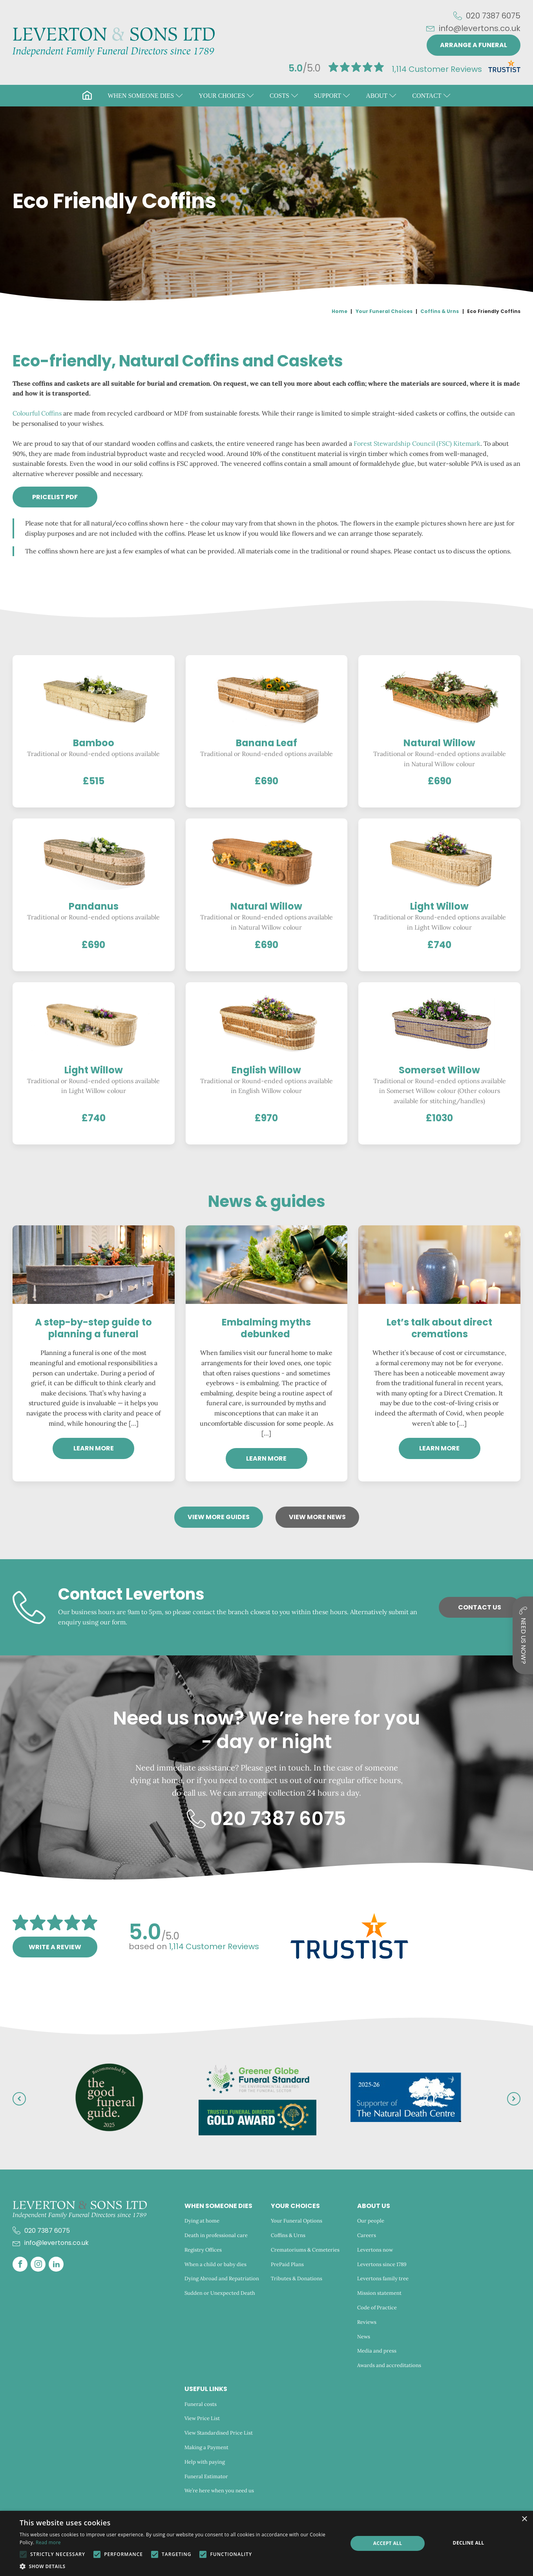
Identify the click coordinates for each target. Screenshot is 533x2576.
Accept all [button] (387, 2543)
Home (339, 311)
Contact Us (479, 1607)
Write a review (55, 1947)
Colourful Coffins (37, 413)
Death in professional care (216, 2235)
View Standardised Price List (218, 2433)
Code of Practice (377, 2307)
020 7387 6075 (493, 15)
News (363, 2336)
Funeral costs (200, 2404)
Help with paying (204, 2462)
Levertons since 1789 (382, 2264)
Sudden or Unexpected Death (219, 2293)
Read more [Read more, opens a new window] (48, 2542)
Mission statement (379, 2293)
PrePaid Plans (287, 2264)
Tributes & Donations (296, 2278)
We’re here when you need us (220, 2490)
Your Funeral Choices (384, 311)
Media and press (376, 2350)
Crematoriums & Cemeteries (305, 2249)
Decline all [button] (468, 2542)
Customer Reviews (437, 69)
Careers (366, 2235)
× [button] (524, 2519)
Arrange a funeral (473, 44)
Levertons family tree (383, 2278)
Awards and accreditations (389, 2365)
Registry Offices (203, 2249)
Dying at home (201, 2220)
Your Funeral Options (296, 2220)
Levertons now (375, 2249)
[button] (145, 96)
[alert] (266, 2543)
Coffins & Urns (439, 311)
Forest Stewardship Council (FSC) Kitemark (417, 443)
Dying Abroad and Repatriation (221, 2278)
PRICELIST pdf (55, 497)
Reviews (366, 2322)
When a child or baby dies (215, 2264)
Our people (370, 2220)
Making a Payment (206, 2447)
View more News (317, 1516)
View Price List (202, 2418)
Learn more (93, 1448)
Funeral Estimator (206, 2476)
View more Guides (219, 1516)
